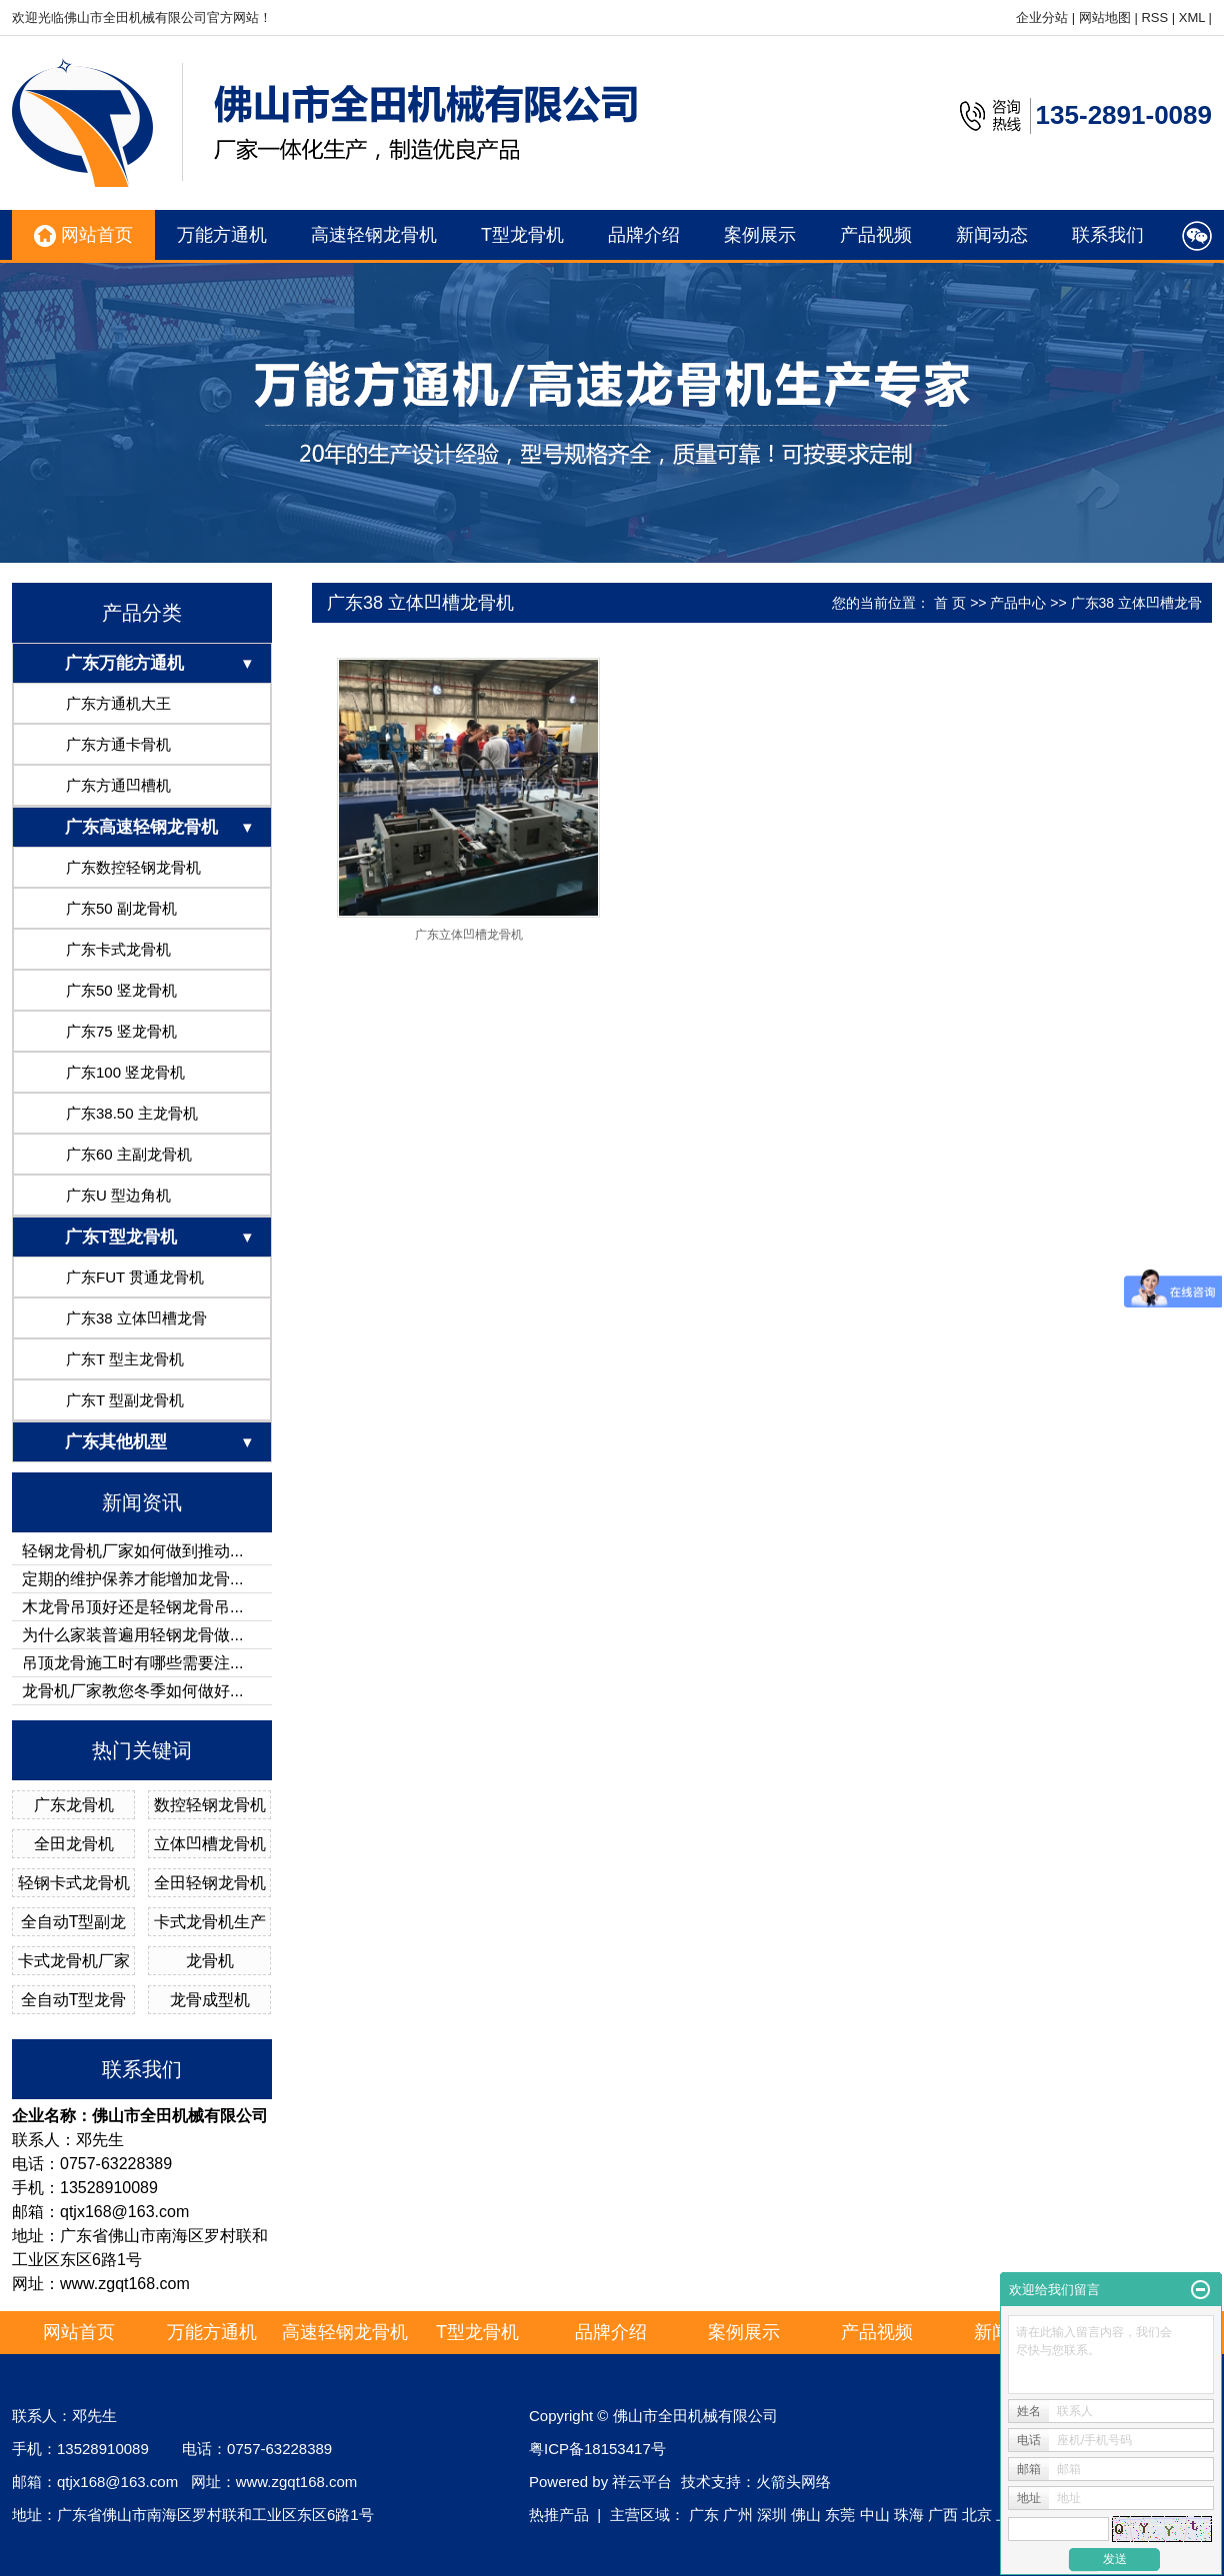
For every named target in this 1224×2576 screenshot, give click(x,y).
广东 (704, 2514)
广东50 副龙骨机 (121, 908)
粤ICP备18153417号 (597, 2448)
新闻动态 (992, 235)
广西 (943, 2514)
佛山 (806, 2514)
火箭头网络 (793, 2481)
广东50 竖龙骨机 (121, 990)
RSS (1154, 17)
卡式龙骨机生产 (210, 1921)
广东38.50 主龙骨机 (132, 1113)
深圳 (772, 2514)
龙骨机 (210, 1960)
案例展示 (760, 235)
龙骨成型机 (210, 1999)
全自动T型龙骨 (74, 1999)
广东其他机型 (116, 1441)
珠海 (909, 2514)
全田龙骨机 (74, 1843)
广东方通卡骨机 (118, 744)
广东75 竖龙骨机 (121, 1031)
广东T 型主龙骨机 (125, 1358)
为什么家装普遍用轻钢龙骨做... (132, 1634)
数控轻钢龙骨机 (210, 1804)
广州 (738, 2514)
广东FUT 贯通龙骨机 (135, 1277)
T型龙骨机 (522, 235)
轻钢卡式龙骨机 (74, 1882)
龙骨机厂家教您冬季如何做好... (132, 1690)
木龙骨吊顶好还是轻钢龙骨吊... (132, 1606)
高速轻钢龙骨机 (374, 235)
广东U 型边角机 (118, 1195)
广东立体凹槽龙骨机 (469, 935)
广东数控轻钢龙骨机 (133, 867)
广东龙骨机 (74, 1804)
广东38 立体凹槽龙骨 (136, 1317)
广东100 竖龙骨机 (125, 1072)
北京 (977, 2514)
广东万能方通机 (124, 663)
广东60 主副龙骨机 (129, 1154)
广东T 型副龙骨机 (125, 1399)
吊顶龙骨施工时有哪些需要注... (132, 1662)
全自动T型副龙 (74, 1921)
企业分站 (1042, 17)
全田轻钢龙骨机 (210, 1882)
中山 (875, 2514)
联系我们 (1108, 235)
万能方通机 (222, 235)
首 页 (950, 603)
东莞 (840, 2514)
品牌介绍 (644, 235)
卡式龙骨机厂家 (74, 1960)
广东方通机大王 (118, 703)
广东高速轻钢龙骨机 (141, 827)
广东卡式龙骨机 (118, 949)
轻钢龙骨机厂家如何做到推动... (132, 1550)
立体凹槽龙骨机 (210, 1843)
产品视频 (876, 235)
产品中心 (1018, 603)
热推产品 (559, 2514)
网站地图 (1105, 17)
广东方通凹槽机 (118, 785)
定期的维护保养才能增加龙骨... (132, 1578)
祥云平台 (642, 2481)
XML (1192, 17)
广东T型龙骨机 (121, 1237)
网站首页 (83, 236)
